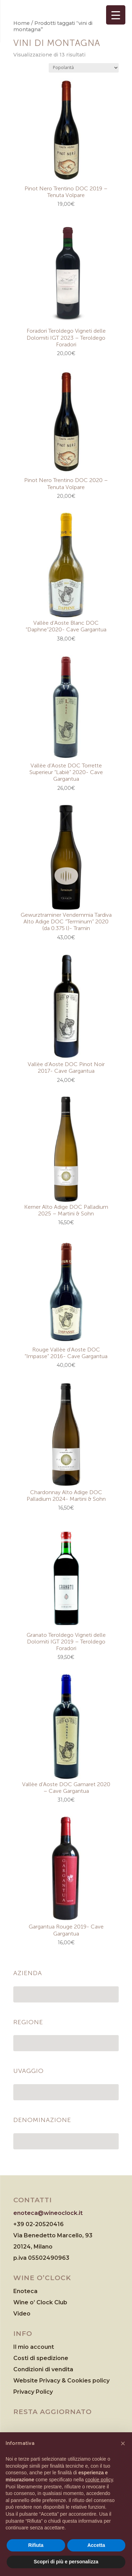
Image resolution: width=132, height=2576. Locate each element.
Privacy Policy (33, 2391)
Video (21, 2313)
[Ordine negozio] (84, 68)
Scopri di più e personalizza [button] (66, 2561)
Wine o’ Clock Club (40, 2302)
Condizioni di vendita (43, 2369)
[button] (122, 2443)
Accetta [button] (96, 2545)
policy (101, 2380)
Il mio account (33, 2347)
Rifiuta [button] (35, 2545)
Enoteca (25, 2291)
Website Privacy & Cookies (52, 2380)
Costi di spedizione (40, 2358)
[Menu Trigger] (115, 15)
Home (21, 23)
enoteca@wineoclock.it (48, 2213)
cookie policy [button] (99, 2479)
